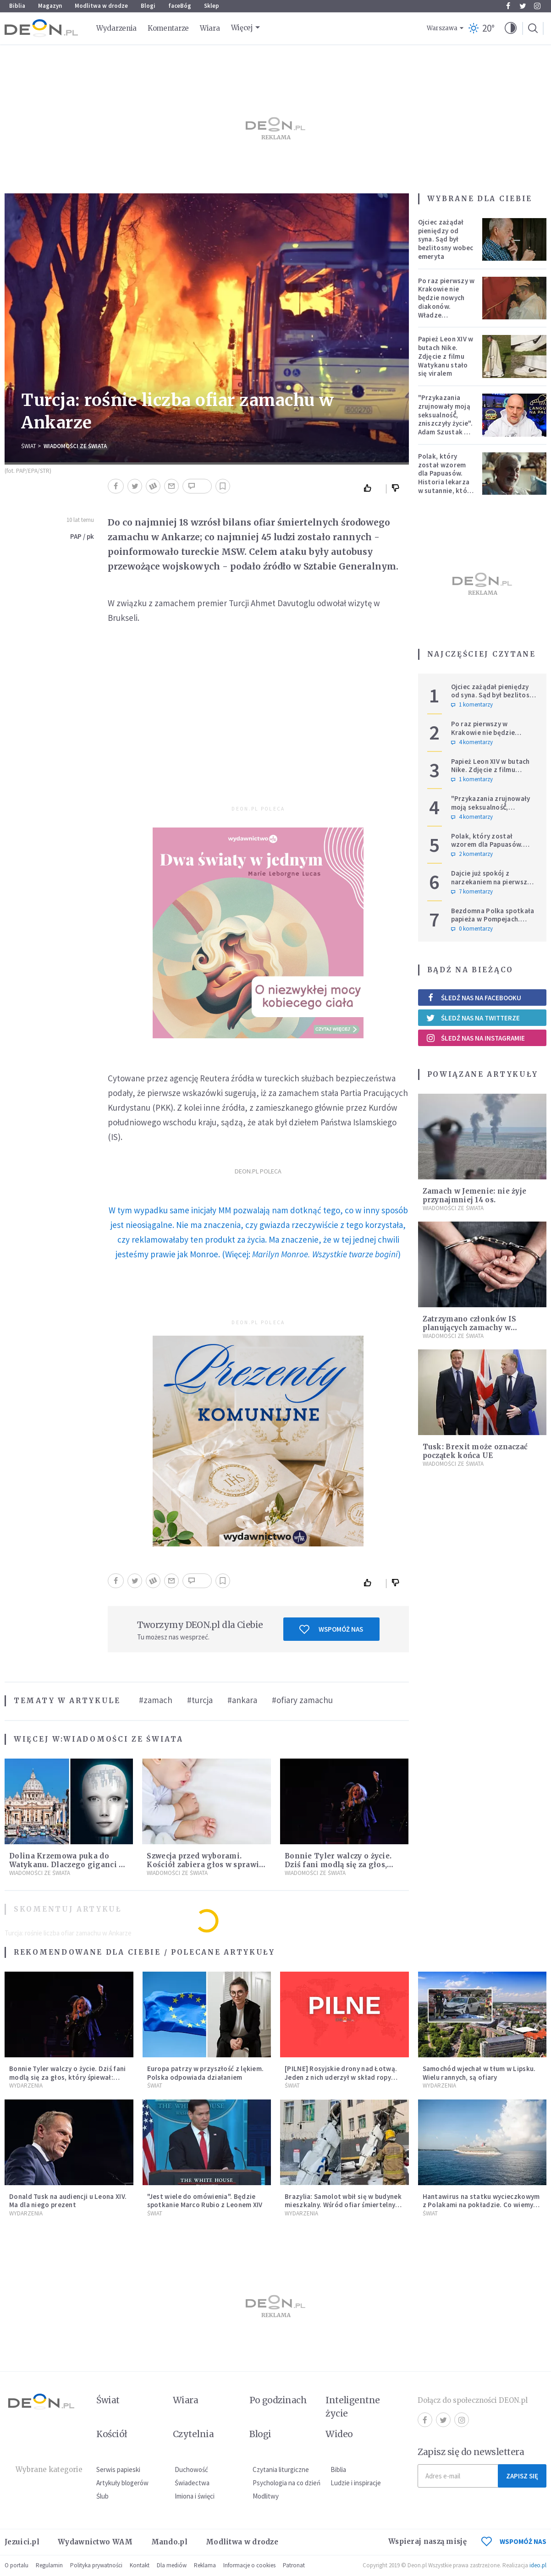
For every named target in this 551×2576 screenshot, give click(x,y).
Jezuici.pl (22, 2542)
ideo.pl (537, 2565)
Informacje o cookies (249, 2565)
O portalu (16, 2565)
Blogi (148, 6)
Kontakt (139, 2565)
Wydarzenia (116, 28)
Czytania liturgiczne (281, 2469)
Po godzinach (278, 2400)
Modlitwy (266, 2496)
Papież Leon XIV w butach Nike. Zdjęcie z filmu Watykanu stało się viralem (446, 356)
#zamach (155, 1699)
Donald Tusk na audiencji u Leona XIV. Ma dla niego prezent (68, 2200)
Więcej (242, 27)
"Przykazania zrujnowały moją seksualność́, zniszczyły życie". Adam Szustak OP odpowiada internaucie (446, 423)
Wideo (339, 2433)
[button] (511, 28)
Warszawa (442, 28)
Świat (28, 446)
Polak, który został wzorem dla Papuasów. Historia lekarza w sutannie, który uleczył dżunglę (446, 478)
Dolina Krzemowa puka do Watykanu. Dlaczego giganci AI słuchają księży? (68, 1865)
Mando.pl (169, 2542)
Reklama (205, 2565)
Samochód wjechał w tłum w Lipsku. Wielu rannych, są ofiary (479, 2073)
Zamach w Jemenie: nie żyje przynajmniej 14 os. (475, 1195)
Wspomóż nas (331, 1629)
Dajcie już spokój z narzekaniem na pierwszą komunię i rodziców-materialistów (491, 886)
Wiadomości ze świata (75, 446)
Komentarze (168, 28)
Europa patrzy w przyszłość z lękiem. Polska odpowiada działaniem (205, 2073)
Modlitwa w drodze (101, 6)
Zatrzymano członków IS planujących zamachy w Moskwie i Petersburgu (470, 1328)
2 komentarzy (472, 854)
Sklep (211, 6)
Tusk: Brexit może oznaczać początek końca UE (475, 1451)
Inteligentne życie (352, 2407)
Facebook (508, 6)
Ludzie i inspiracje (356, 2482)
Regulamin (49, 2565)
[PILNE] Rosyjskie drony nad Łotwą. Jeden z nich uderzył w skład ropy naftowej (341, 2077)
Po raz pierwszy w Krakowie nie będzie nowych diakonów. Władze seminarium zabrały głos (446, 306)
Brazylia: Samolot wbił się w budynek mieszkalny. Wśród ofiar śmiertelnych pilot (343, 2205)
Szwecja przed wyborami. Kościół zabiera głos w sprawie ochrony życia (205, 1865)
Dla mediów (172, 2565)
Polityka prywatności (96, 2565)
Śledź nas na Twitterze (473, 1017)
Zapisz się (522, 2476)
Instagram (537, 6)
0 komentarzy (472, 928)
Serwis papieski (118, 2469)
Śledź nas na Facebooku (473, 997)
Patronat (294, 2565)
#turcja (200, 1699)
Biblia (17, 6)
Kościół (111, 2433)
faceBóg (179, 6)
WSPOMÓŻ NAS (513, 2541)
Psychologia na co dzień (286, 2482)
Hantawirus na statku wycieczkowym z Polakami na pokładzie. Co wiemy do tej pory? (481, 2205)
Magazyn (50, 6)
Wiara (210, 28)
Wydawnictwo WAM (95, 2542)
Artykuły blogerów (122, 2482)
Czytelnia (193, 2433)
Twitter (522, 6)
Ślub (102, 2496)
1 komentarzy (472, 704)
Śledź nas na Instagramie (475, 1037)
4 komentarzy (472, 742)
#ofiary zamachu (302, 1699)
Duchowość (191, 2469)
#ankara (242, 1699)
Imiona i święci (195, 2496)
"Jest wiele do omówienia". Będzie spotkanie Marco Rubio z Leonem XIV (205, 2200)
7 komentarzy (472, 891)
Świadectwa (192, 2482)
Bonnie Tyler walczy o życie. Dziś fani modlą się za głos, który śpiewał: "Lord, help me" (342, 1865)
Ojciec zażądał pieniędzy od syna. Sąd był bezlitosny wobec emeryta (446, 239)
